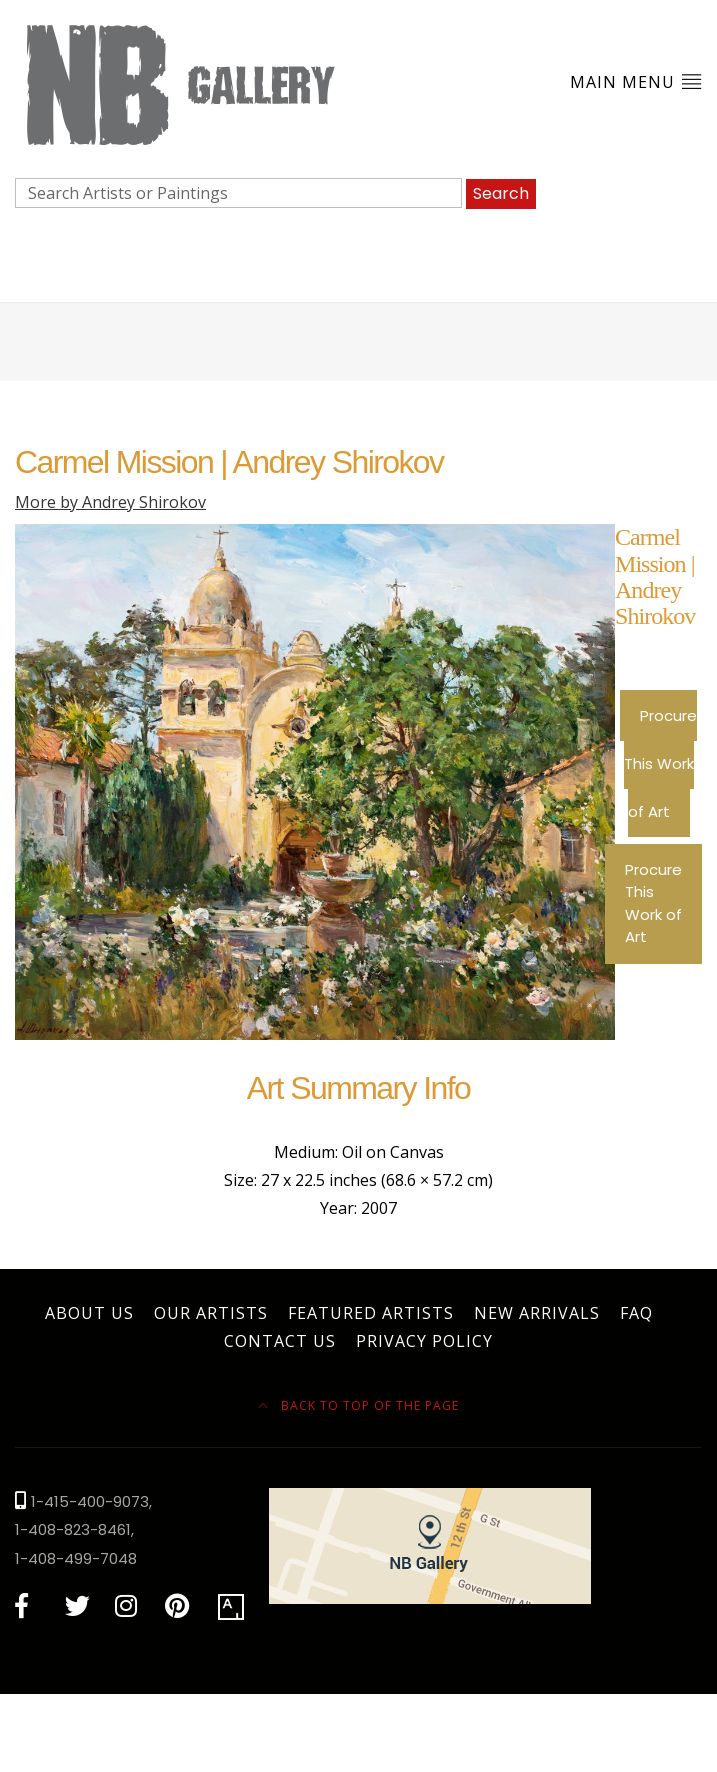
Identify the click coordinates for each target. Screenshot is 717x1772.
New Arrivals (537, 1313)
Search (501, 193)
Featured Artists (371, 1313)
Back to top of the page (358, 1405)
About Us (89, 1313)
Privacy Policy (424, 1341)
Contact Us (280, 1341)
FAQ (636, 1313)
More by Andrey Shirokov (110, 502)
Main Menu (636, 81)
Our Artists (211, 1313)
